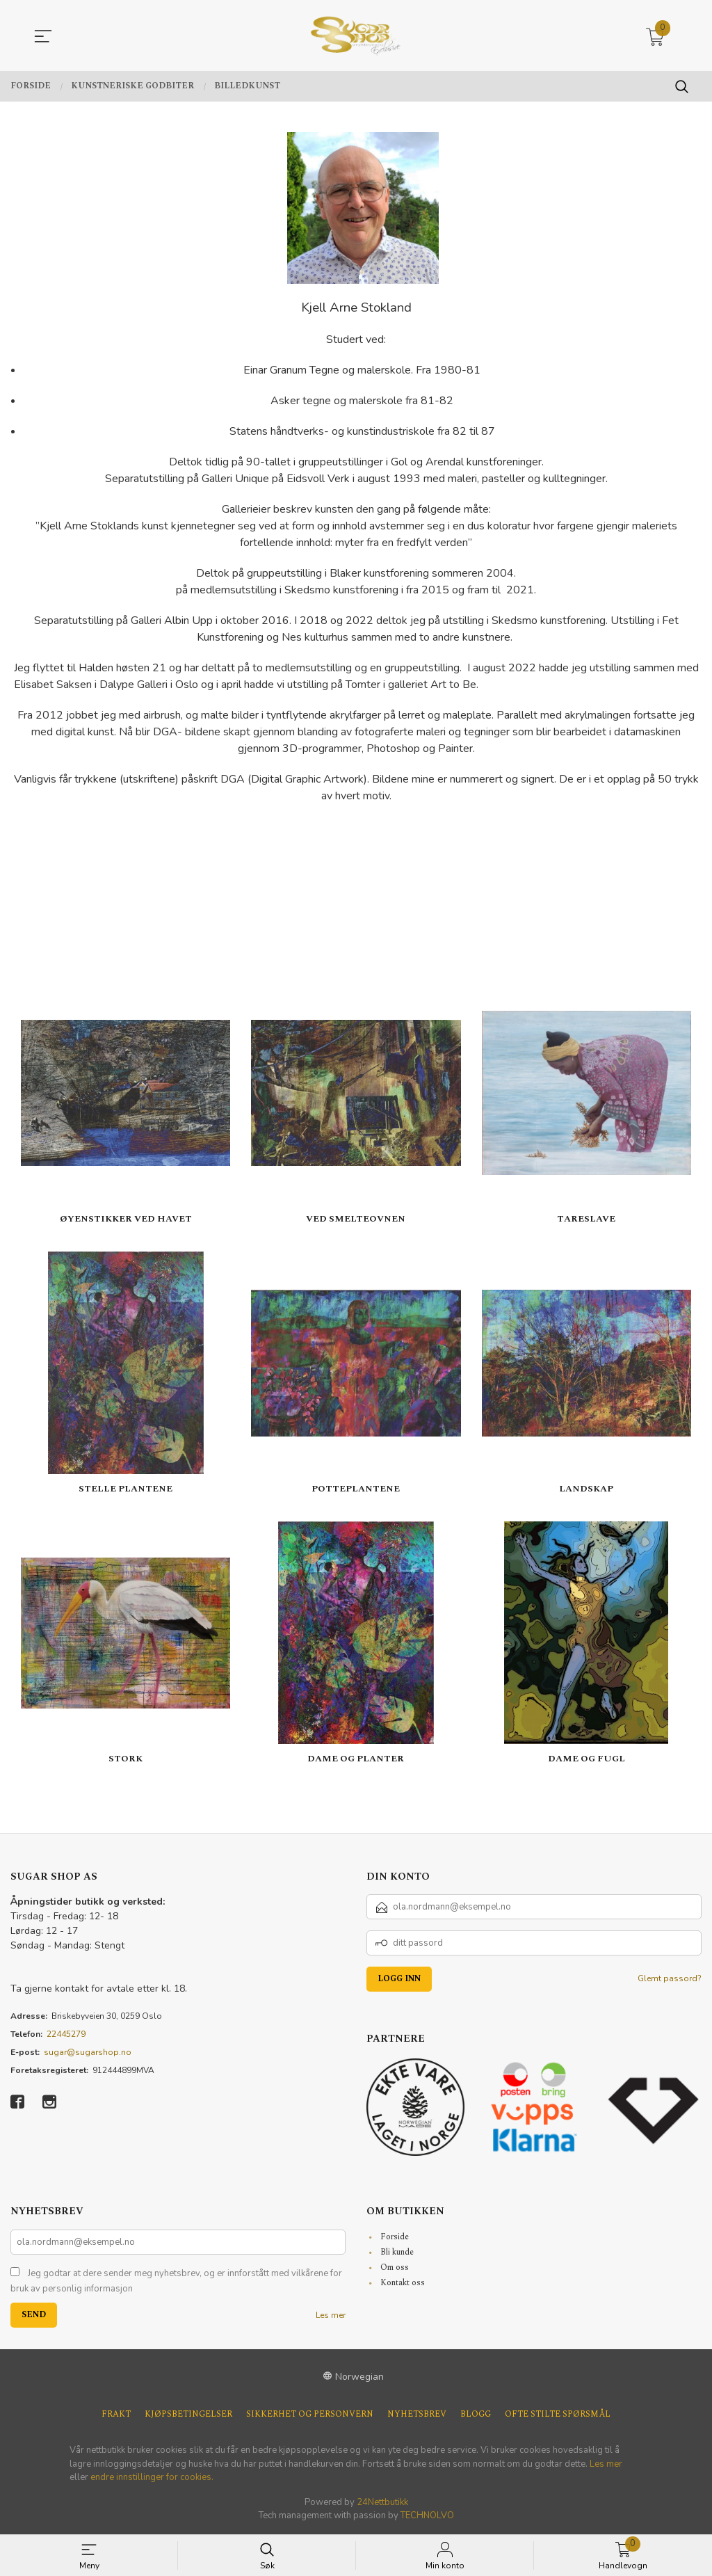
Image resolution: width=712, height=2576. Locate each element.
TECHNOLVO (427, 2515)
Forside (394, 2236)
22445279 (66, 2034)
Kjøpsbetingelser (188, 2414)
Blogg (475, 2414)
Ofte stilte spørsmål (557, 2414)
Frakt (116, 2414)
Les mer (331, 2315)
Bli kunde (397, 2252)
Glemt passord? (670, 1978)
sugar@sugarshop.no (87, 2052)
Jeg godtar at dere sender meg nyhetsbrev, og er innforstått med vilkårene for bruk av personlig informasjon (176, 2281)
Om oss (394, 2267)
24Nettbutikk (382, 2502)
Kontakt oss (402, 2282)
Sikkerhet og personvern (309, 2414)
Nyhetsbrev (416, 2414)
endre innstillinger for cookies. (151, 2477)
